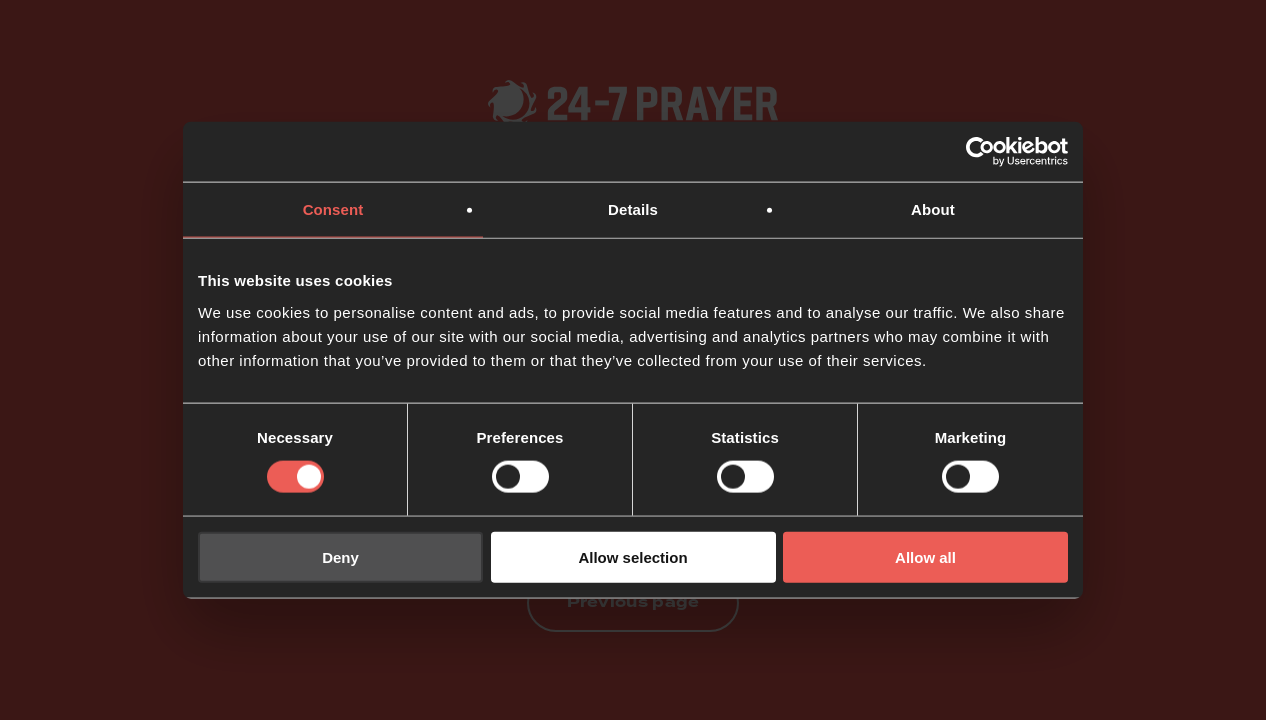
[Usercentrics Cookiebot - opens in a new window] (980, 152)
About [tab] (933, 209)
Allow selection (632, 556)
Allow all (925, 556)
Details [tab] (633, 209)
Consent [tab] (333, 209)
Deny (340, 556)
